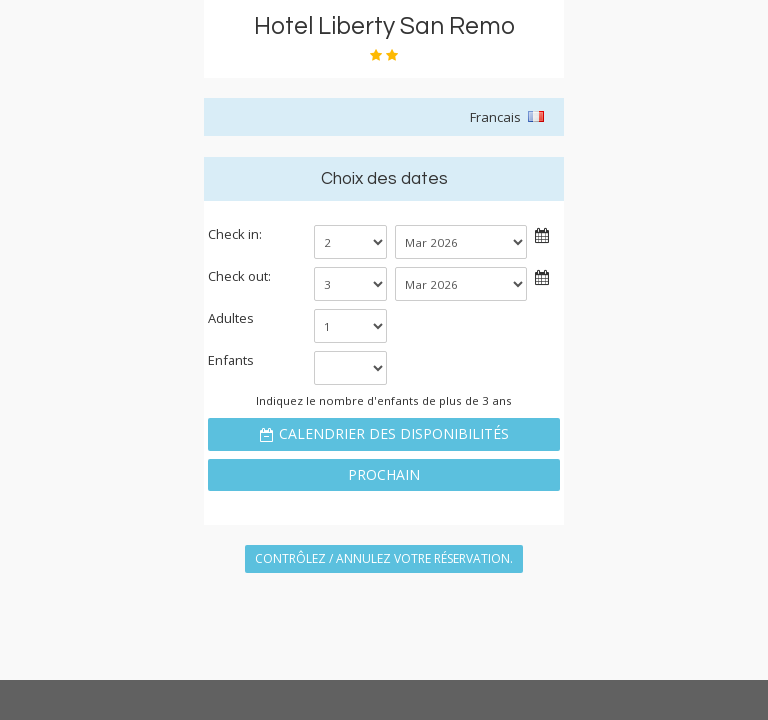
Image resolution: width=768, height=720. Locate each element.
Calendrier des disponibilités (394, 433)
